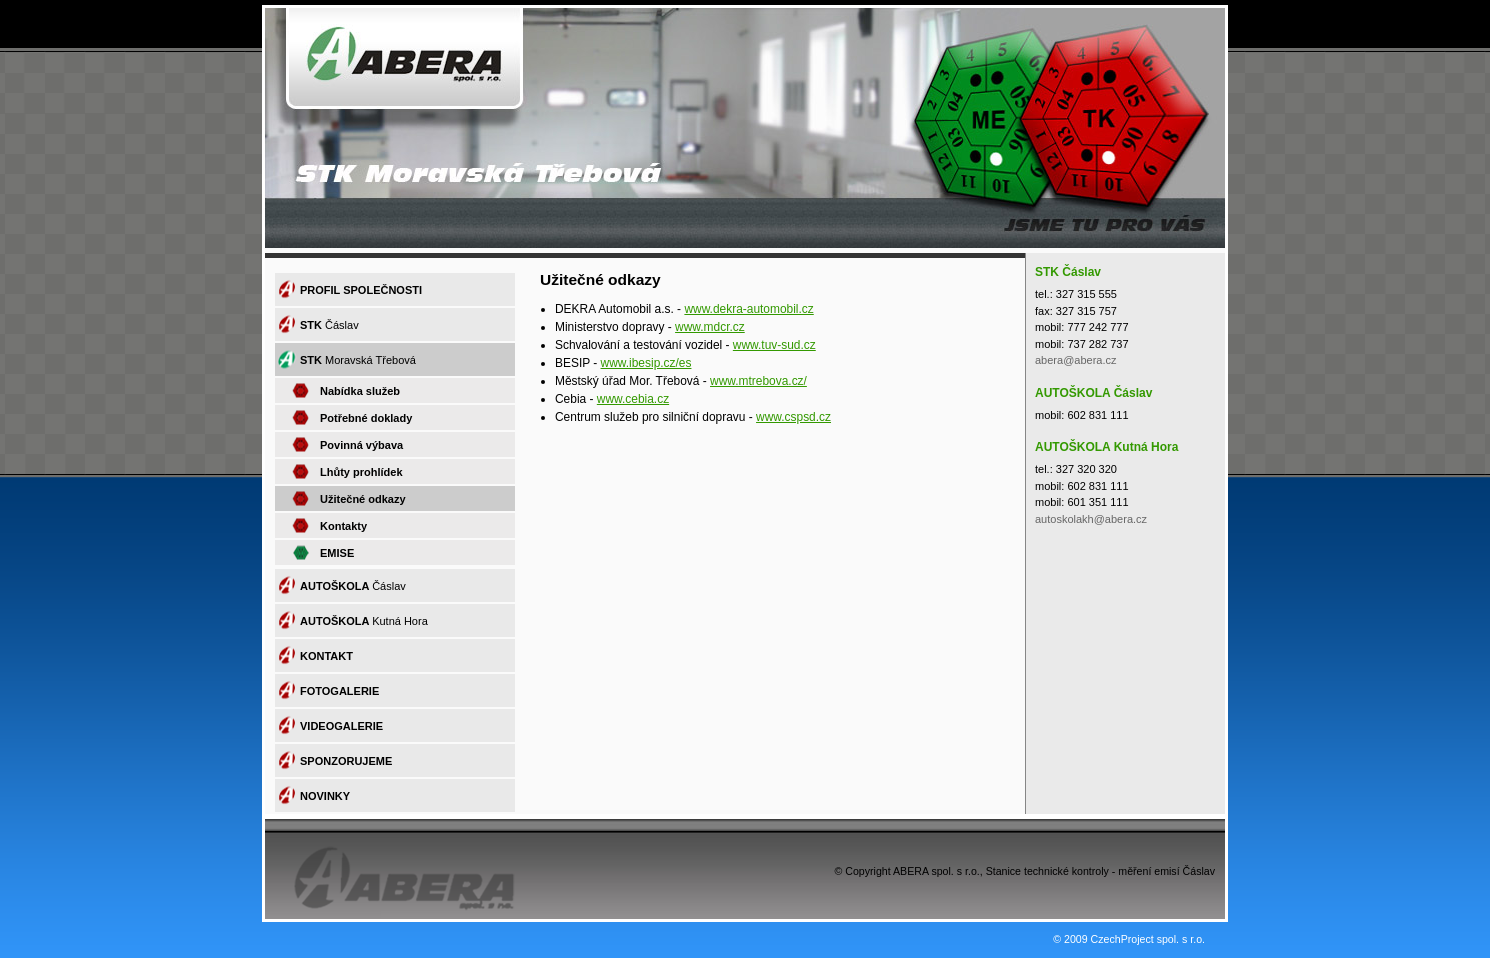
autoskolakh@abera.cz (1091, 519)
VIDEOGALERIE (341, 726)
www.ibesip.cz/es (646, 363)
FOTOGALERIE (339, 691)
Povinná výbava (361, 445)
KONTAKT (326, 656)
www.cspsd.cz (793, 417)
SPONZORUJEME (346, 761)
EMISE (337, 553)
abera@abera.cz (1076, 360)
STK (329, 325)
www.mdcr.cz (710, 327)
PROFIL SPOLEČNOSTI (361, 290)
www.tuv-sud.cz (774, 345)
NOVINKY (325, 796)
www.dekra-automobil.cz (748, 309)
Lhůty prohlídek (361, 472)
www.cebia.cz (633, 399)
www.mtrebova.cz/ (758, 381)
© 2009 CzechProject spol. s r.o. (1129, 939)
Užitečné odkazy (363, 499)
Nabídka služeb (360, 391)
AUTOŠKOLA (353, 586)
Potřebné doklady (366, 418)
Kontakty (343, 526)
